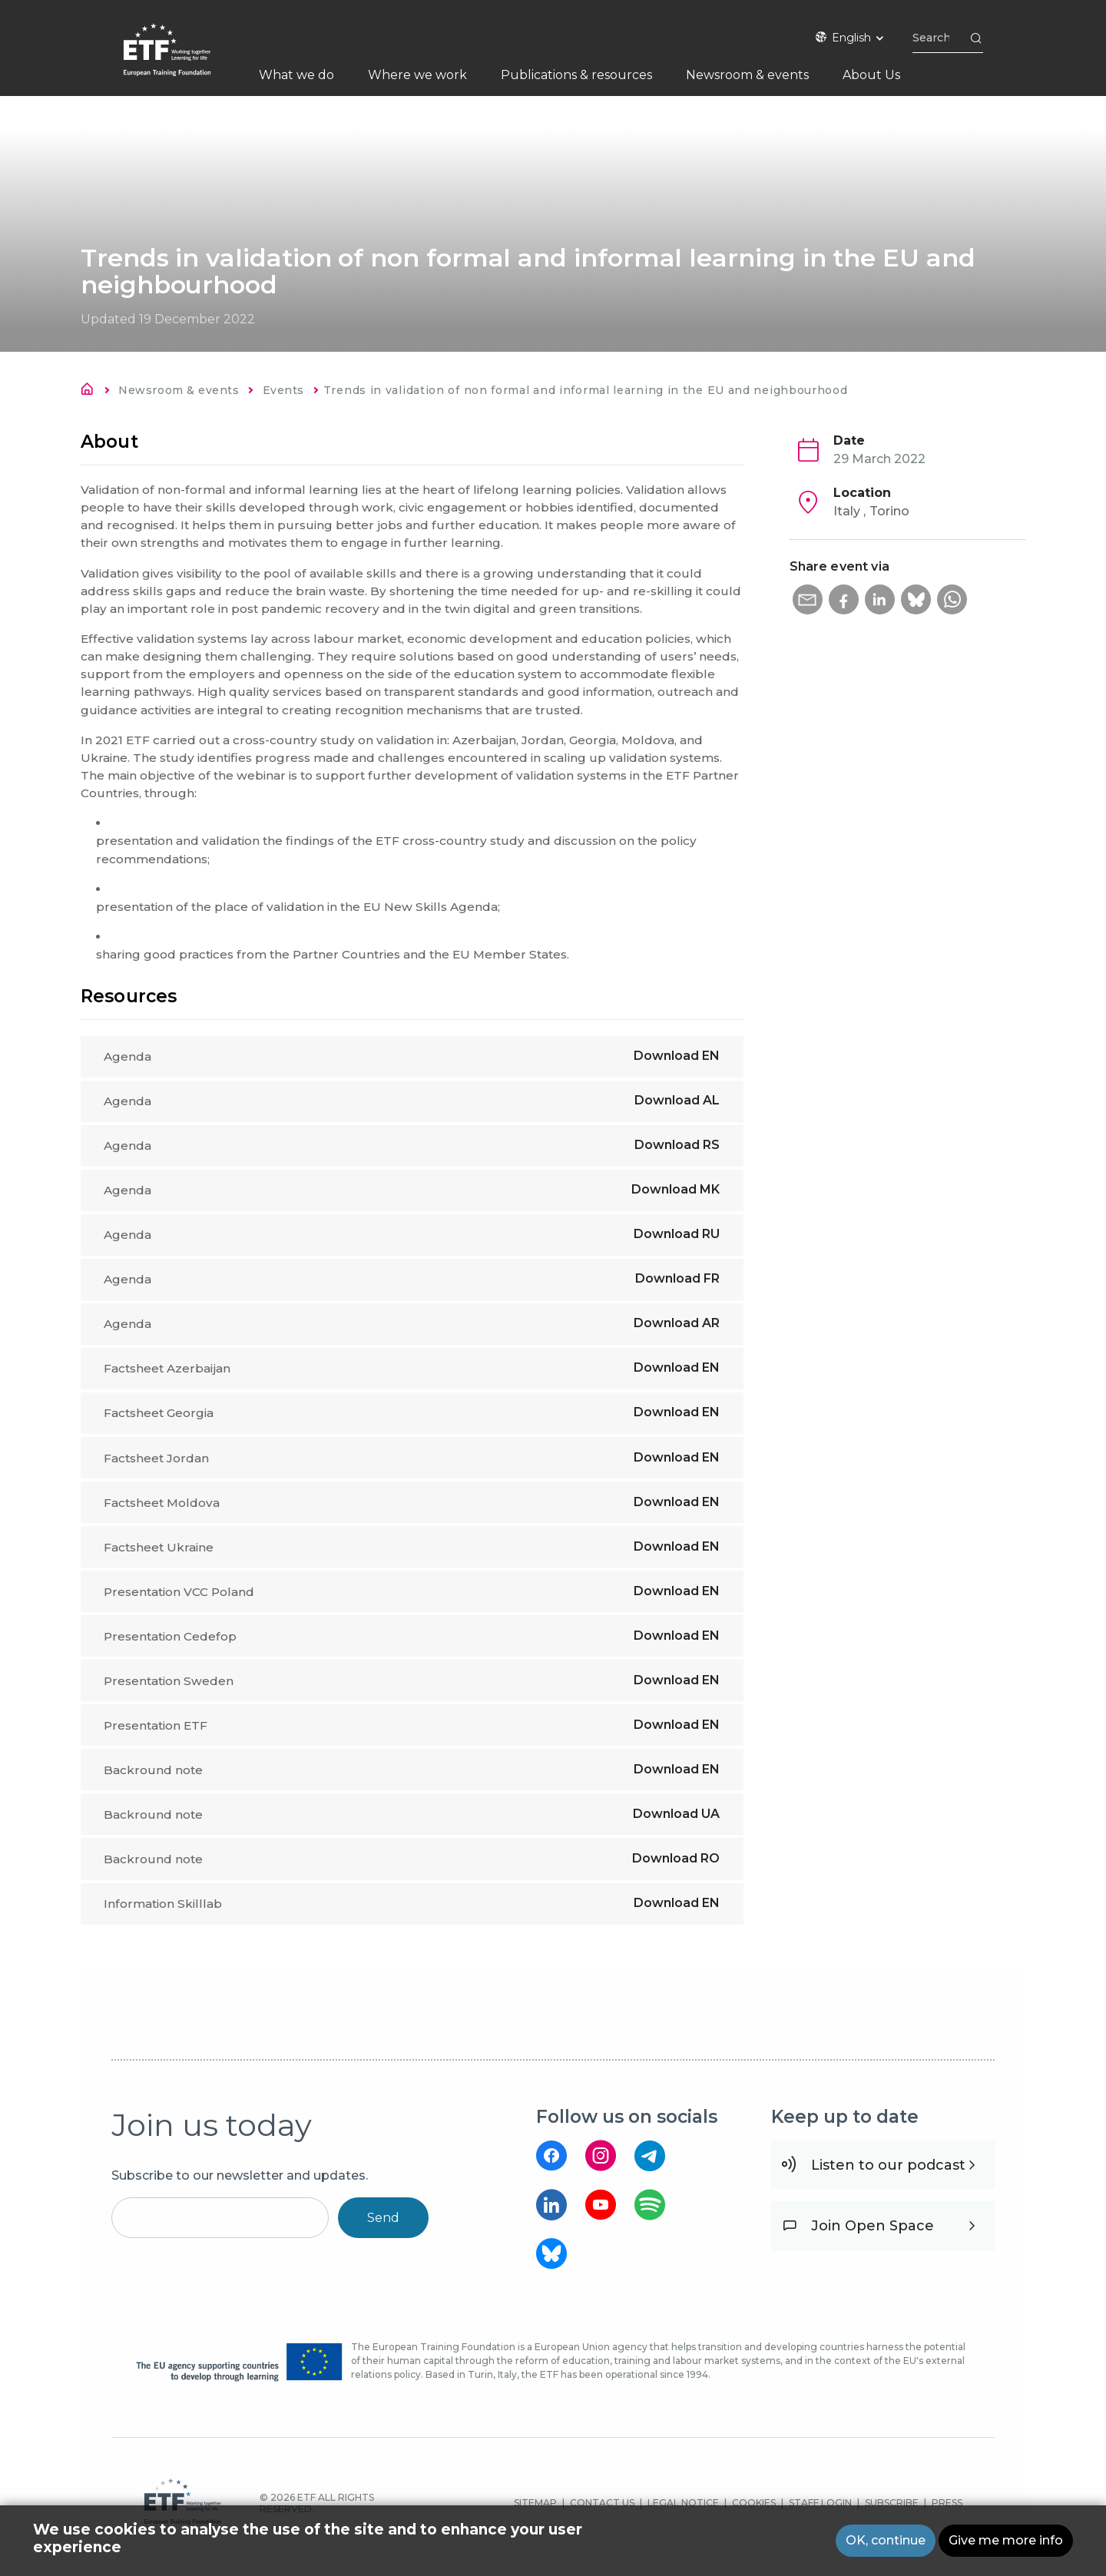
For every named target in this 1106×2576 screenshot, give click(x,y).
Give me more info (1006, 2540)
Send (383, 2233)
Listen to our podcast (888, 2180)
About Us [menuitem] (871, 75)
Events (283, 390)
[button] (808, 599)
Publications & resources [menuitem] (576, 75)
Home (91, 391)
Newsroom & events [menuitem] (747, 75)
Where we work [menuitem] (417, 75)
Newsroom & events (178, 390)
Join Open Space (872, 2241)
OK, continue (886, 2540)
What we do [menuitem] (296, 75)
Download (677, 1056)
